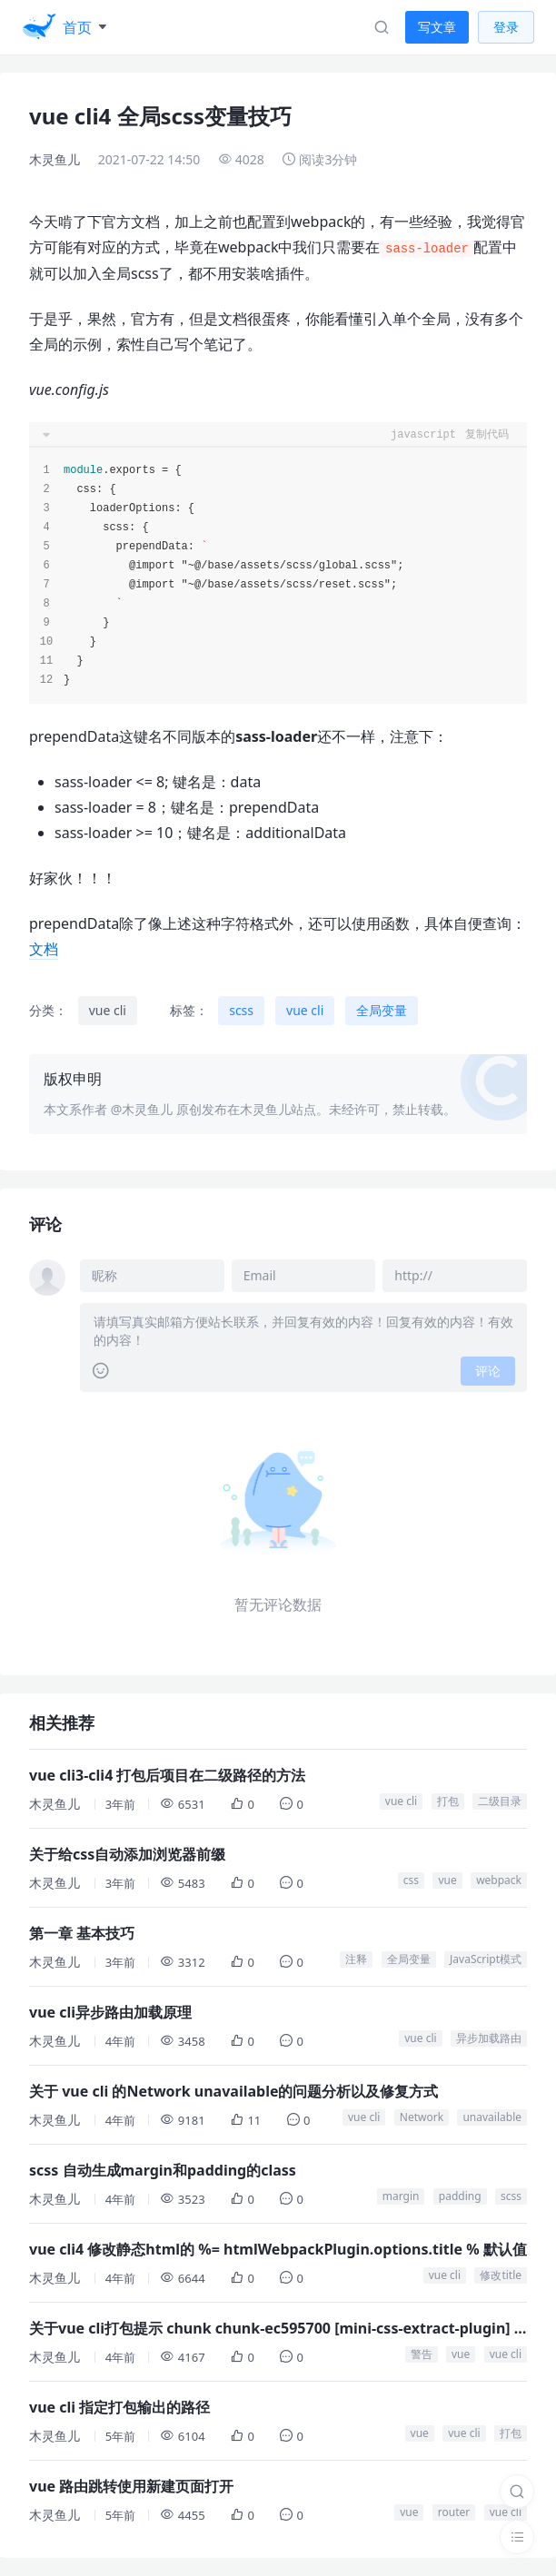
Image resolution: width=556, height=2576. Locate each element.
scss (241, 1010)
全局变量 (381, 1010)
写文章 (437, 26)
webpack (498, 1880)
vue (447, 1880)
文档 (43, 949)
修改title (500, 2275)
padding (460, 2196)
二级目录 (499, 1801)
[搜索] (517, 2491)
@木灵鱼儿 (142, 1109)
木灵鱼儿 (54, 159)
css (411, 1880)
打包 (448, 1801)
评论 (488, 1370)
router (454, 2512)
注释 (356, 1959)
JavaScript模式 (485, 1959)
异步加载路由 (488, 2038)
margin (401, 2196)
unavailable (491, 2117)
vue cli (107, 1010)
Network (421, 2117)
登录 (506, 26)
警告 (421, 2354)
